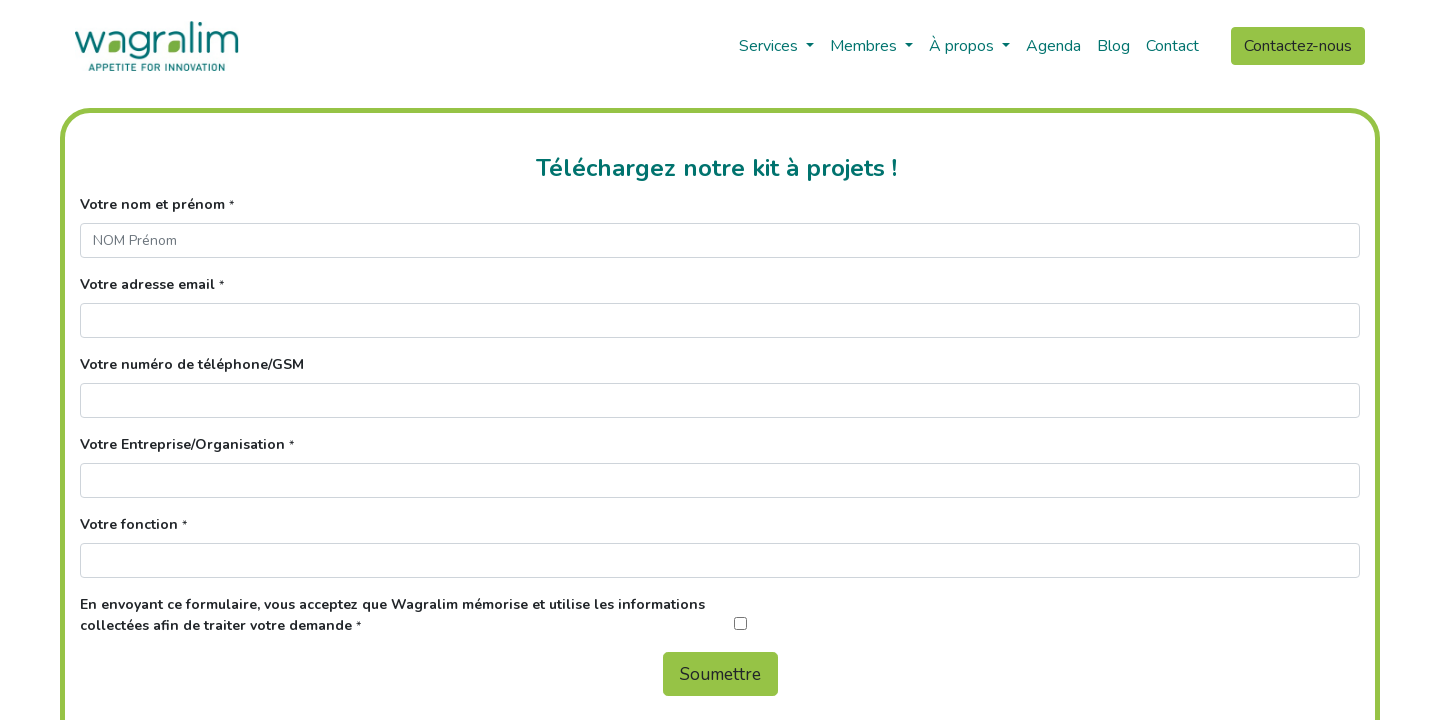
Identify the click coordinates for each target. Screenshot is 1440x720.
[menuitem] (1053, 46)
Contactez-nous (1298, 46)
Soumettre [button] (720, 674)
